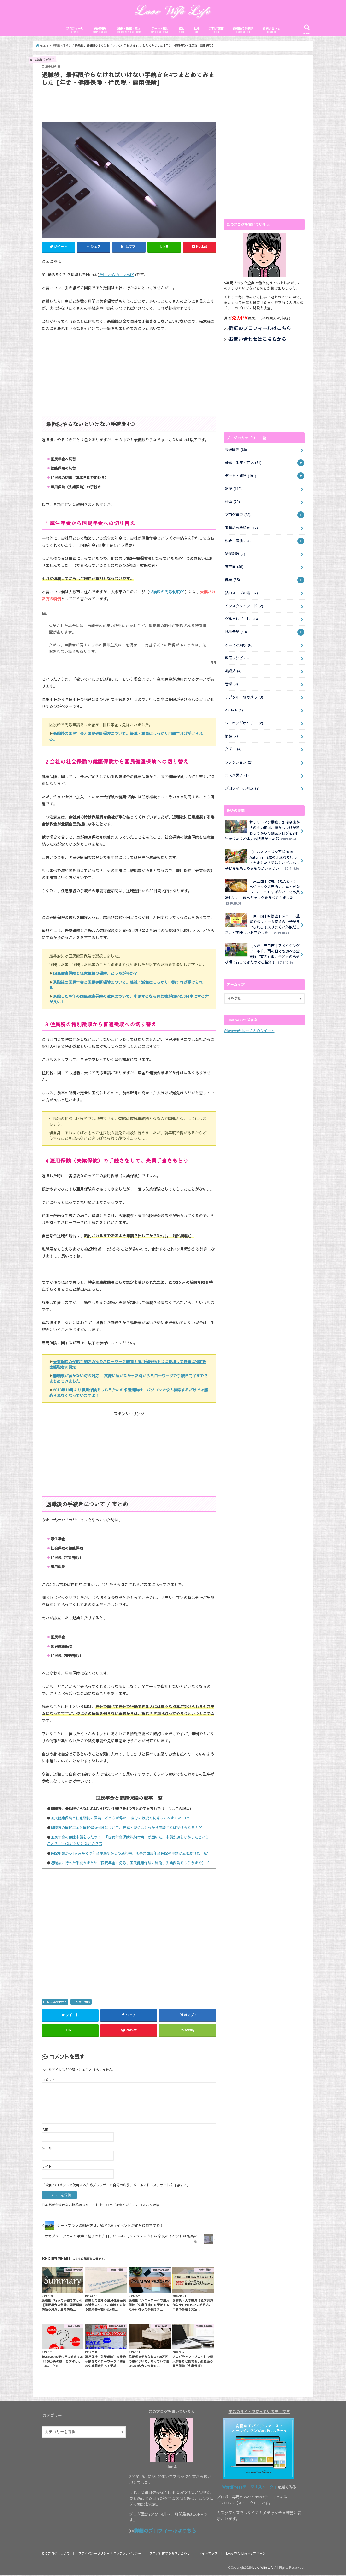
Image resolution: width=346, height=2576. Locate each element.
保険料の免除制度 (164, 591)
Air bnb (233, 703)
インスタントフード (244, 602)
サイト (47, 2167)
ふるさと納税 (238, 640)
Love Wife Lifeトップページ (244, 2554)
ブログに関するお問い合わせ (169, 2554)
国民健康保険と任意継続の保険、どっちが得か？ (95, 973)
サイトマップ (207, 2554)
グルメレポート (241, 614)
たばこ (233, 741)
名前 (45, 2130)
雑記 (181, 30)
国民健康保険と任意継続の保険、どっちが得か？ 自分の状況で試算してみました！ (118, 1817)
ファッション (238, 754)
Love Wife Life (262, 2568)
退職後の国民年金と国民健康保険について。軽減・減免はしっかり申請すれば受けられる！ (124, 1827)
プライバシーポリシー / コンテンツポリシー (109, 2554)
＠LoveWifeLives (114, 274)
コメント (48, 2081)
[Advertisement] (129, 104)
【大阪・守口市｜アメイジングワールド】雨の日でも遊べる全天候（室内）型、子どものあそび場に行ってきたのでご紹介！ (262, 942)
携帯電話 (236, 627)
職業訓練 (235, 551)
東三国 (234, 563)
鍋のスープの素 (241, 589)
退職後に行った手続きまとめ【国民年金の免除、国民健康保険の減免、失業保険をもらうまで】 (128, 1862)
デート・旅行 (160, 30)
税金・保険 (83, 2002)
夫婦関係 (100, 30)
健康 (232, 576)
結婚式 (233, 665)
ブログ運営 (216, 30)
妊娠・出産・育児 (129, 30)
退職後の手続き (243, 30)
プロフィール (74, 30)
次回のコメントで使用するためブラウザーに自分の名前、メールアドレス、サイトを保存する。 (118, 2186)
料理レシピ (236, 652)
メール (47, 2149)
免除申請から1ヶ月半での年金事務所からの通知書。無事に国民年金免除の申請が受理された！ (127, 1853)
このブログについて (56, 2554)
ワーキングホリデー (244, 716)
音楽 (231, 678)
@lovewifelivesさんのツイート (248, 1018)
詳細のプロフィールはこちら (260, 328)
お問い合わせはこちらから (257, 339)
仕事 (197, 30)
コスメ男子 (236, 767)
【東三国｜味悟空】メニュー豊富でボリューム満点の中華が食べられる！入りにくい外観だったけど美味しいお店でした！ (262, 913)
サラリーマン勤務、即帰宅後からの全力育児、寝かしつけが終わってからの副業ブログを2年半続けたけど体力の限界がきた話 (262, 821)
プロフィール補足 (242, 779)
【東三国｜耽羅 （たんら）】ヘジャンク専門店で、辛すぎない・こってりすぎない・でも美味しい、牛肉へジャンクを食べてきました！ (262, 881)
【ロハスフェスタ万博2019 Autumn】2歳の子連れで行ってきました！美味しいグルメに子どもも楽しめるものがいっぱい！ (262, 850)
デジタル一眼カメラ (244, 690)
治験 (231, 729)
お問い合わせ (271, 30)
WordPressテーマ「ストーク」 (249, 2488)
